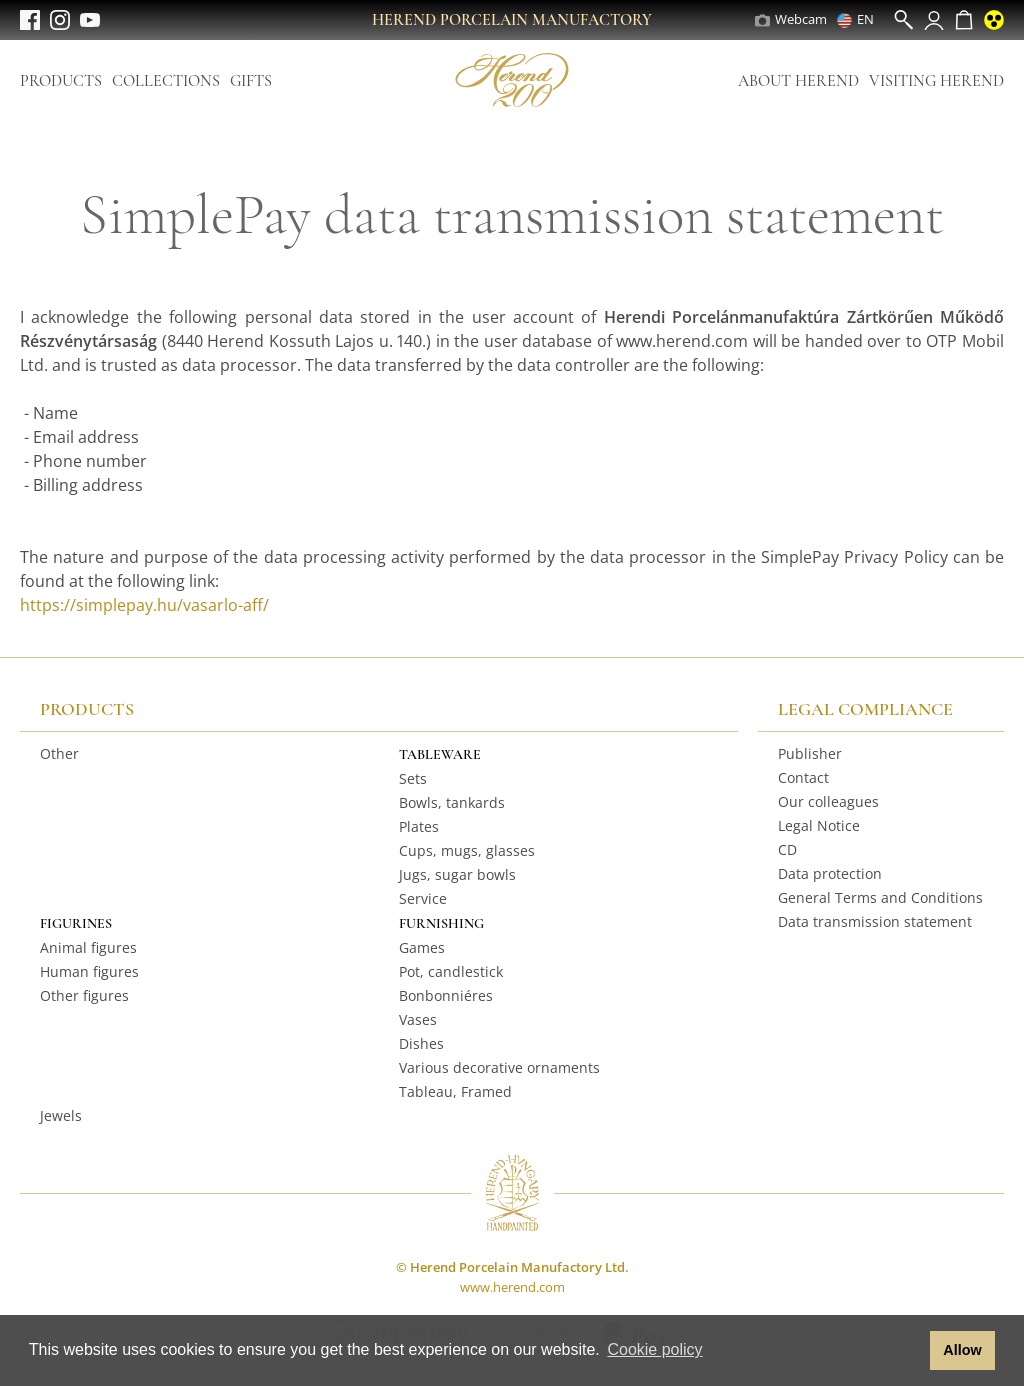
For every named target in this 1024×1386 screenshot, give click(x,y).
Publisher (810, 753)
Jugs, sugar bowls (457, 874)
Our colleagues (828, 801)
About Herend (798, 81)
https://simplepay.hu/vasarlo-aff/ (144, 605)
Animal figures (88, 947)
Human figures (89, 971)
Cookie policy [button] (654, 1349)
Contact (803, 777)
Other (59, 753)
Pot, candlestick (451, 971)
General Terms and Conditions (880, 897)
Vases (418, 1019)
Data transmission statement (875, 921)
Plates (419, 826)
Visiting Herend (936, 81)
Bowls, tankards (452, 802)
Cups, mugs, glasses (467, 850)
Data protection (830, 873)
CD (787, 849)
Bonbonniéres (446, 995)
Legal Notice (819, 825)
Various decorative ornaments (499, 1067)
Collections (166, 81)
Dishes (421, 1043)
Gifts (251, 81)
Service (423, 898)
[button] (909, 1351)
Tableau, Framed (455, 1091)
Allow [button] (962, 1350)
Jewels (61, 1115)
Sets (413, 778)
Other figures (84, 995)
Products (61, 81)
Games (422, 947)
